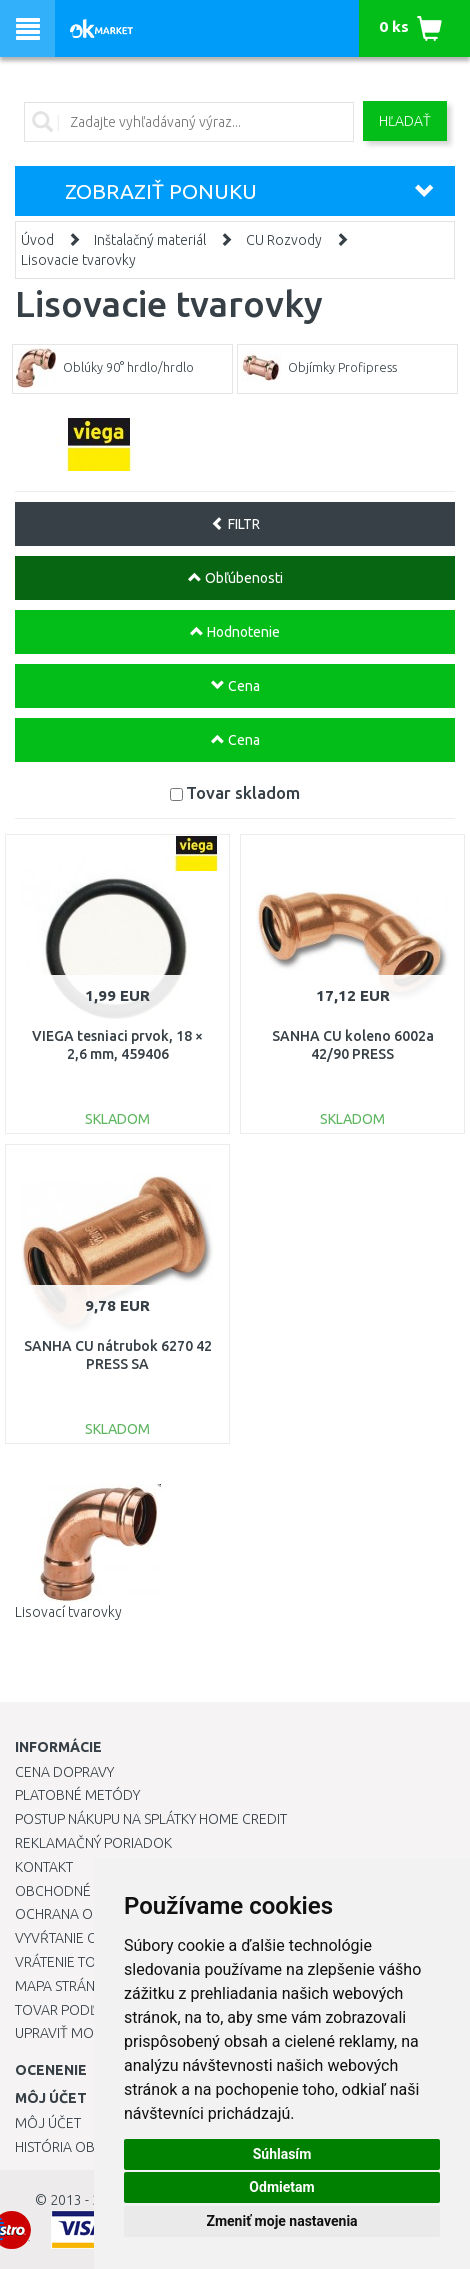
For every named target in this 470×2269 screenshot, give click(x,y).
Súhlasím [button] (282, 2154)
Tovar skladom (243, 792)
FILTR (235, 524)
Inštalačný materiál (150, 240)
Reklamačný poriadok (93, 1843)
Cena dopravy (64, 1772)
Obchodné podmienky (92, 1891)
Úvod (37, 240)
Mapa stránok (64, 1986)
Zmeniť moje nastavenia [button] (281, 2221)
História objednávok (90, 2147)
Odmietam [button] (281, 2187)
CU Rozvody (284, 240)
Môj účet (48, 2123)
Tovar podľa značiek (89, 2010)
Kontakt (44, 1867)
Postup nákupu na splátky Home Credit (151, 1819)
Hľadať (405, 121)
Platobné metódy (77, 1795)
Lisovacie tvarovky (78, 260)
